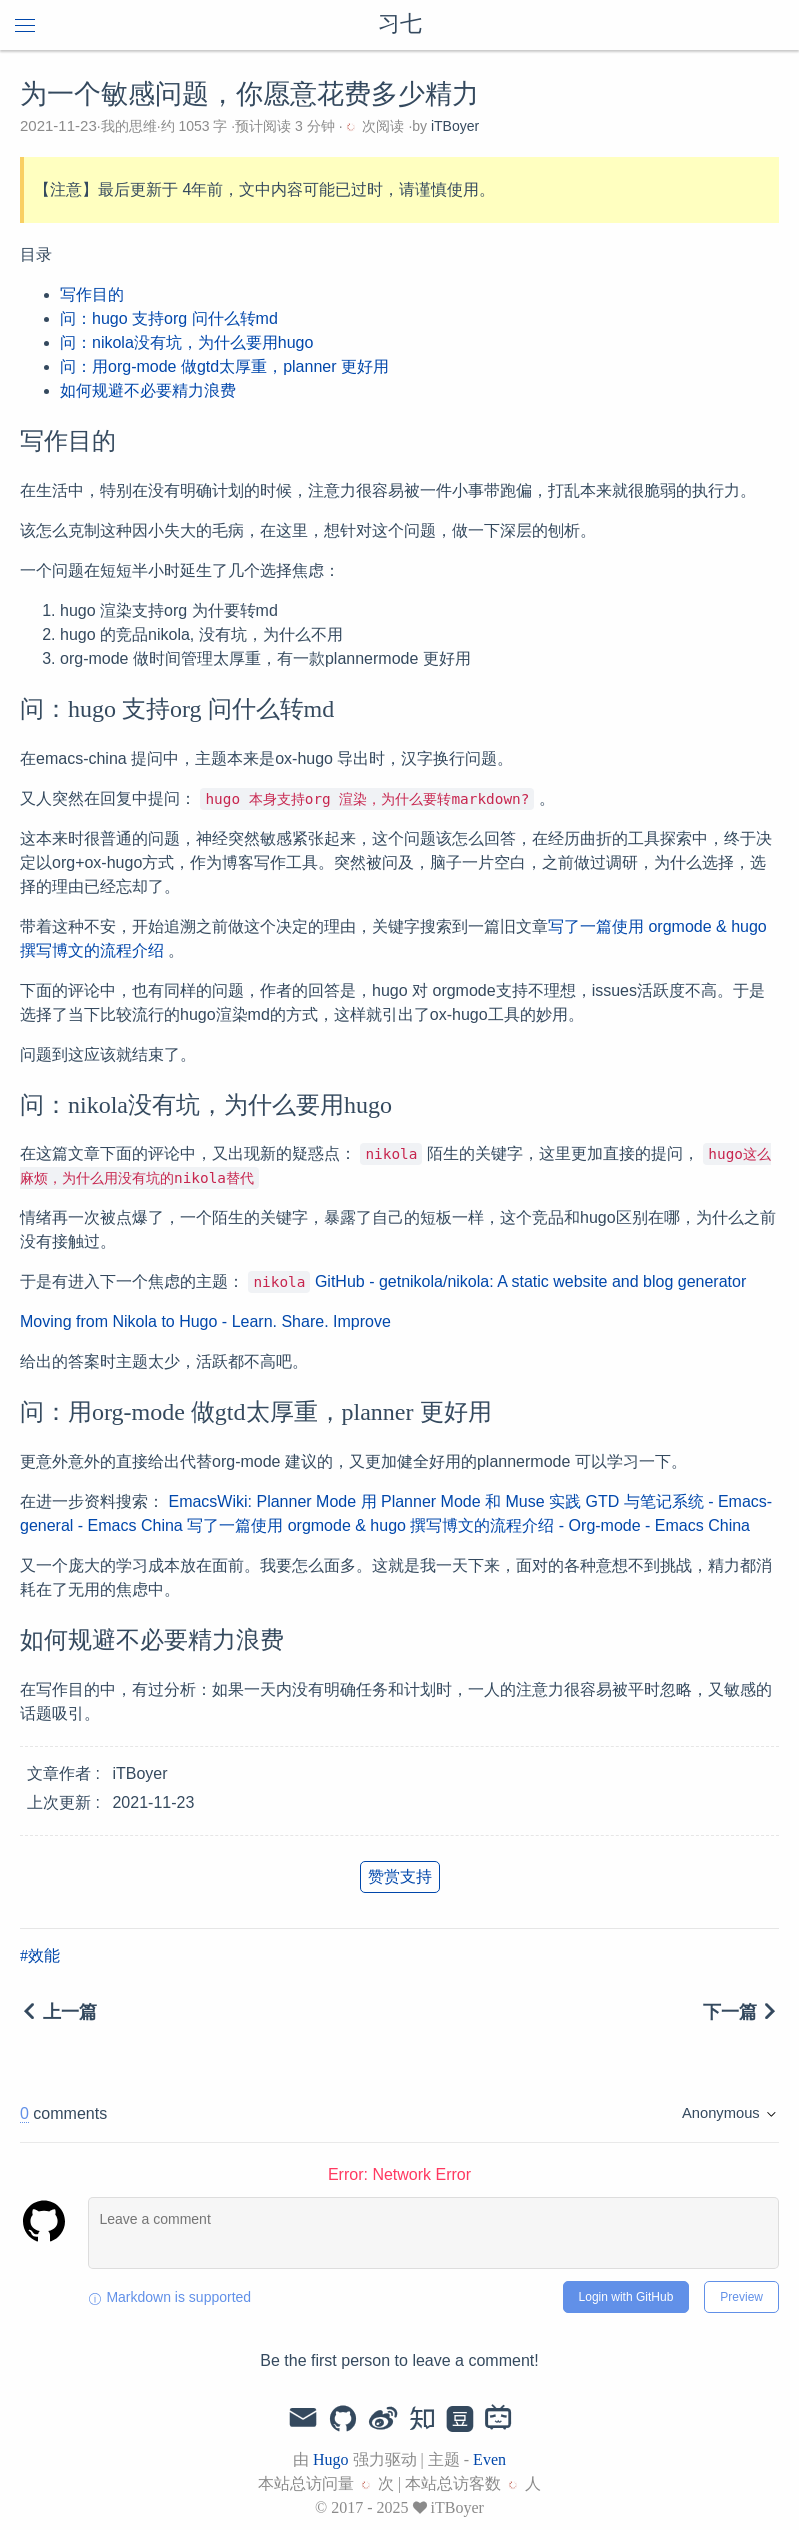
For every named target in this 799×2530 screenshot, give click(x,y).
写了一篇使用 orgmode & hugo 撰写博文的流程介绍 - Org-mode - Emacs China (468, 1525)
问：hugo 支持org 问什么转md (169, 318)
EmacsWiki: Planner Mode (262, 1501)
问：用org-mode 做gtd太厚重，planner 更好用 (224, 366)
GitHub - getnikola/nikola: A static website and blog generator (530, 1281)
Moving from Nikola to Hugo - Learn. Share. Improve (205, 1321)
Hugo (331, 2459)
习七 (400, 25)
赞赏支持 (400, 1876)
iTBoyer (455, 126)
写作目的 (92, 294)
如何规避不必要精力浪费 (148, 390)
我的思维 (129, 126)
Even (489, 2459)
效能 (44, 1955)
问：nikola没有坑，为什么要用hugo (186, 342)
